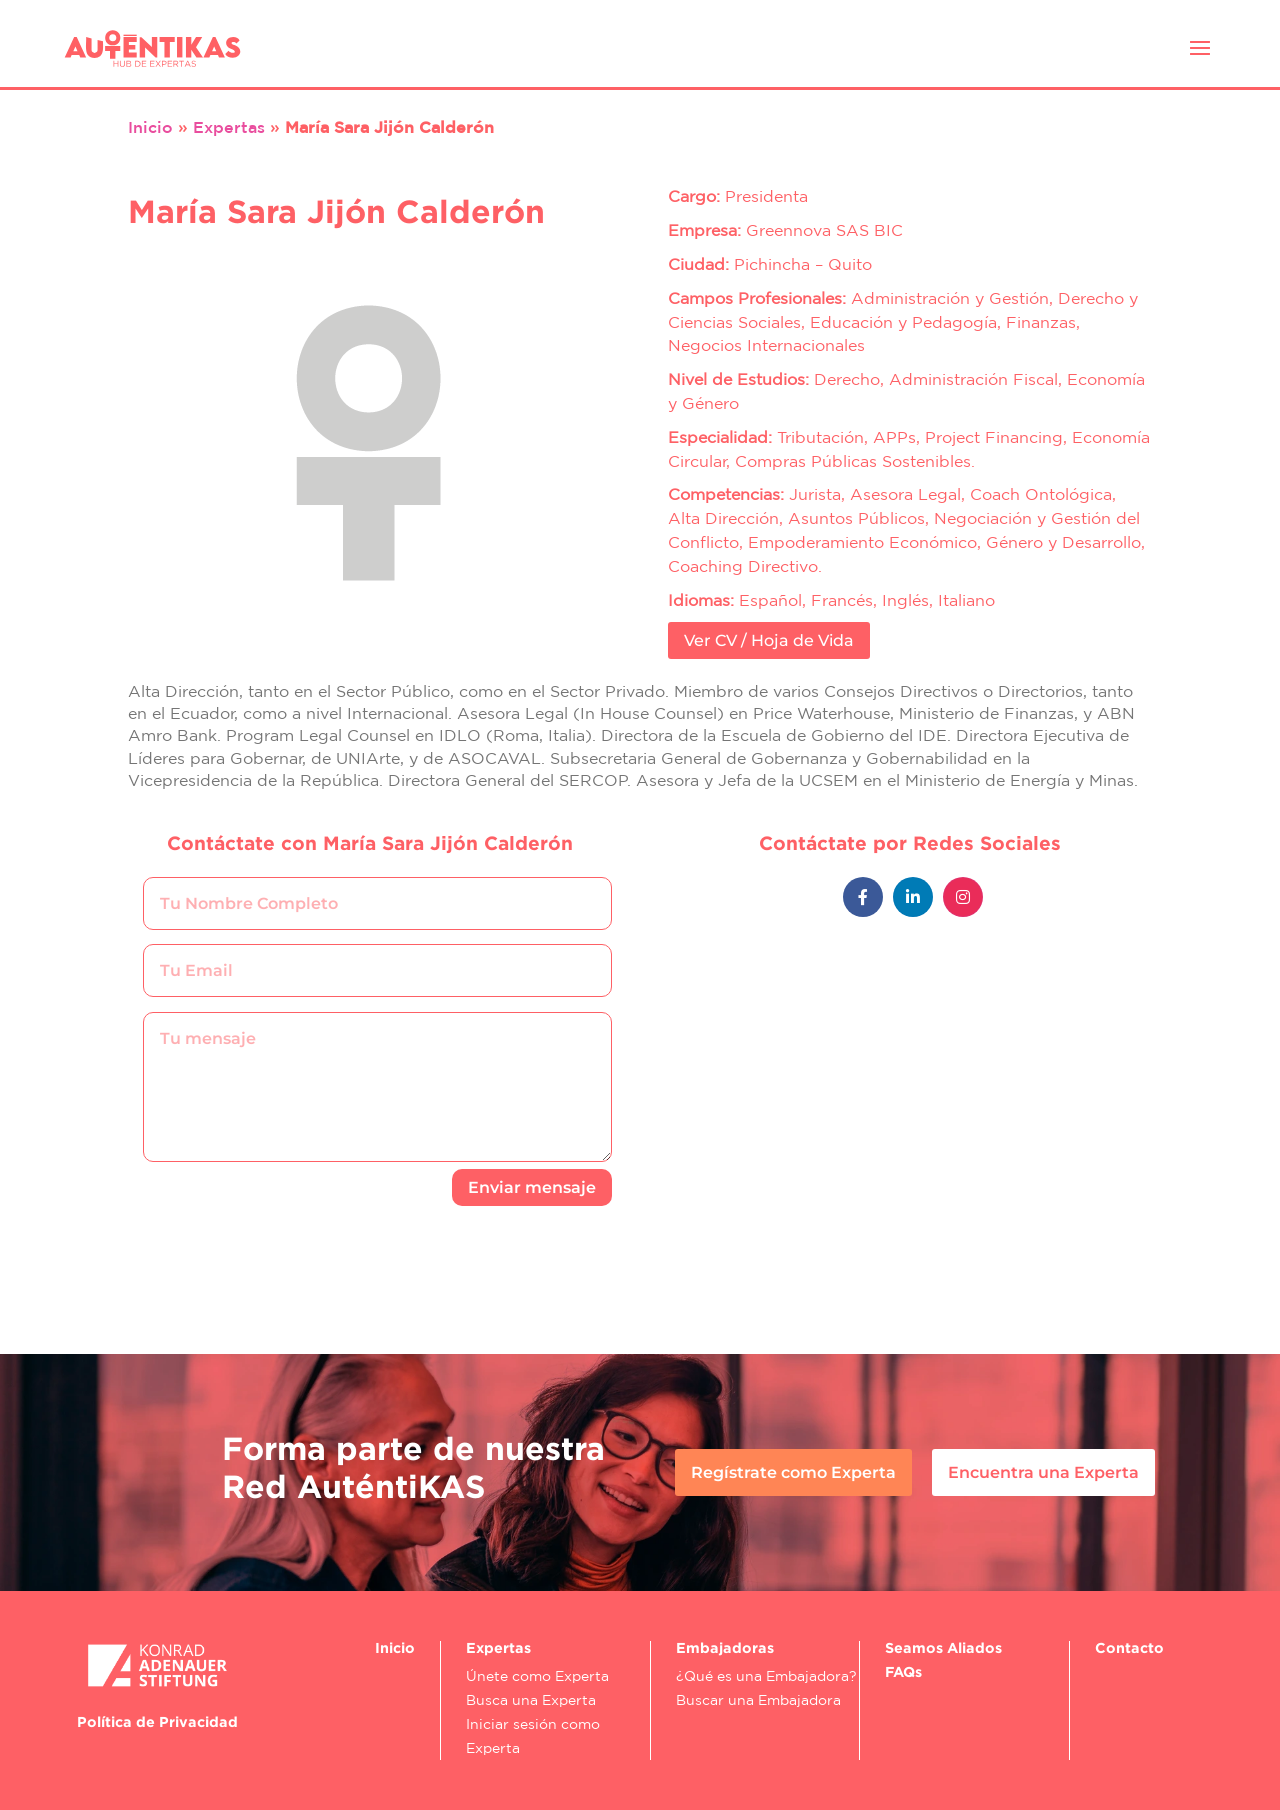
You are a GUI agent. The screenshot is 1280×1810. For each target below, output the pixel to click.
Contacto (1129, 1647)
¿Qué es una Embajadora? (766, 1676)
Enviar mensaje (532, 1187)
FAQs (903, 1671)
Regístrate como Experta (793, 1472)
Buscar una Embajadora (758, 1700)
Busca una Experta (531, 1700)
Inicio (150, 127)
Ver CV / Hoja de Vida (769, 640)
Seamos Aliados (943, 1647)
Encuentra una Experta (1043, 1472)
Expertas (229, 127)
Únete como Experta (537, 1676)
